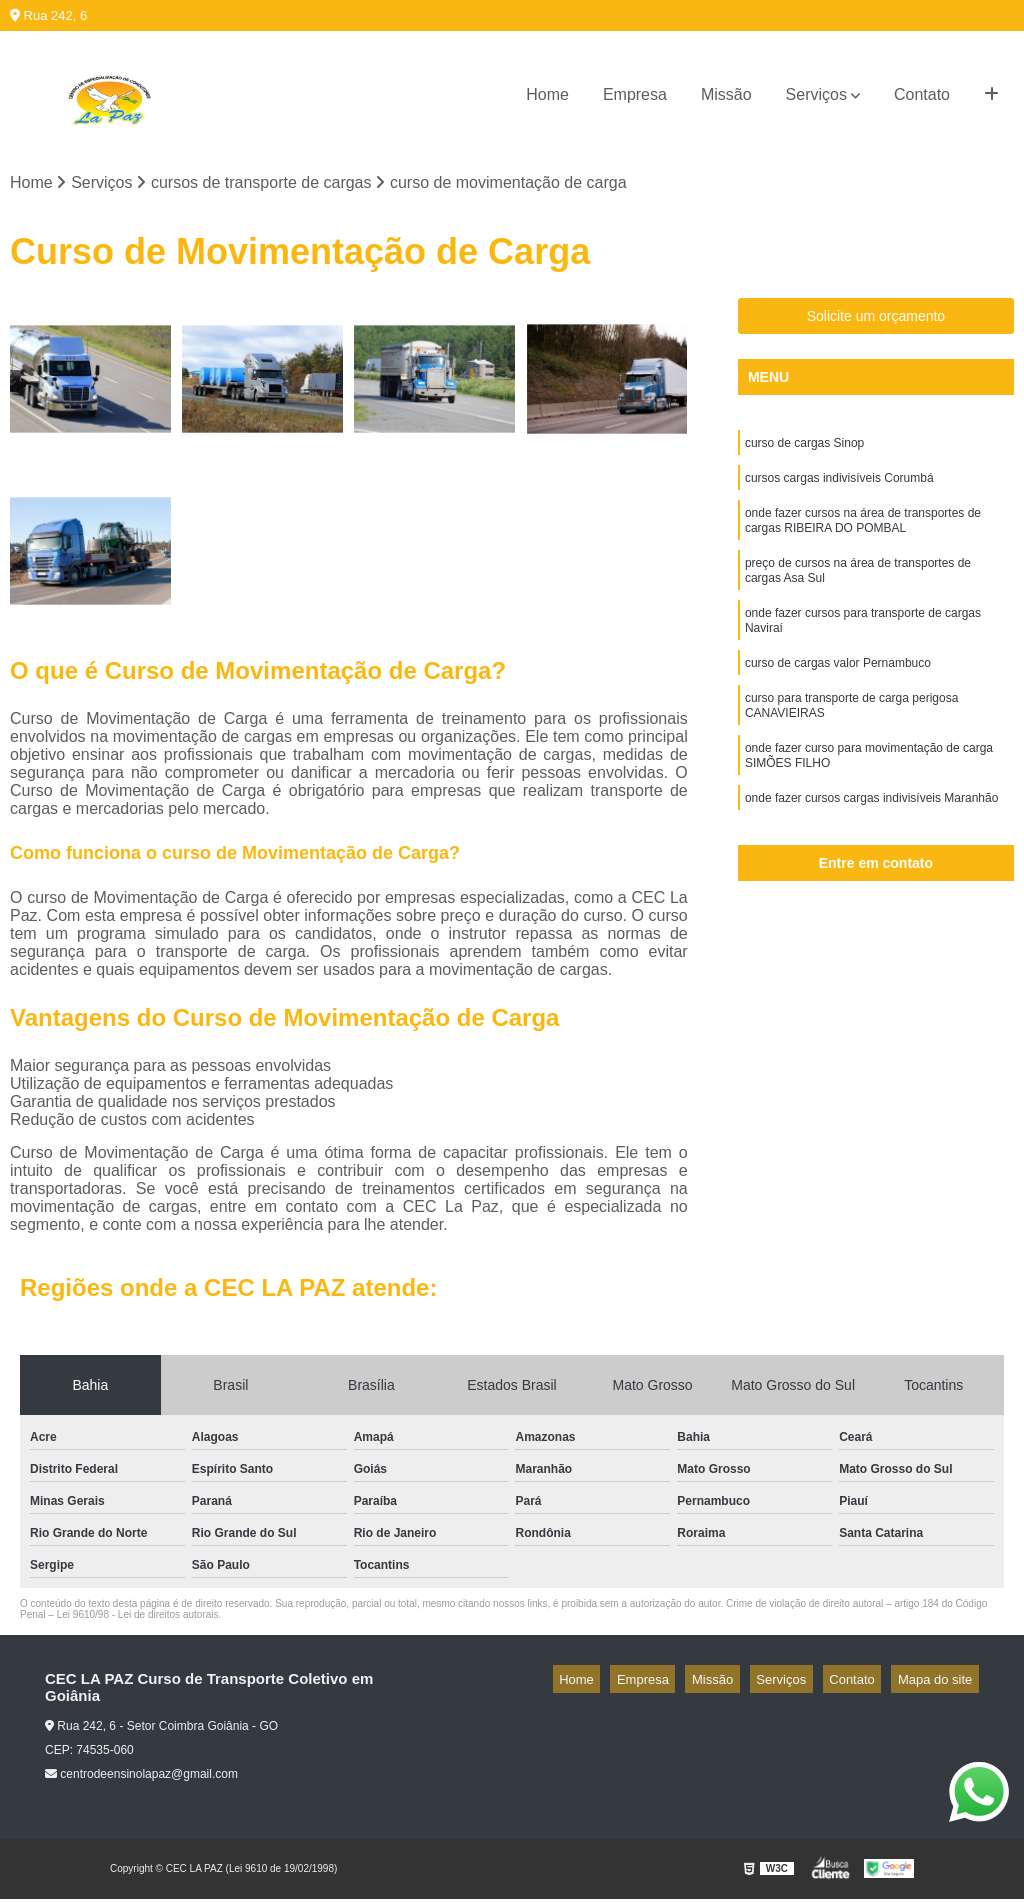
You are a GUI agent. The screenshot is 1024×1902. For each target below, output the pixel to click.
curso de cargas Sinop (804, 449)
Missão (726, 94)
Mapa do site (941, 1683)
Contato (922, 94)
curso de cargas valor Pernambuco (838, 693)
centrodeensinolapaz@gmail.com (141, 1778)
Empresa (635, 94)
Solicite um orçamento (876, 320)
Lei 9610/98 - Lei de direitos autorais (138, 1618)
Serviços (816, 94)
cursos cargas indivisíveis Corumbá (839, 487)
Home (547, 94)
